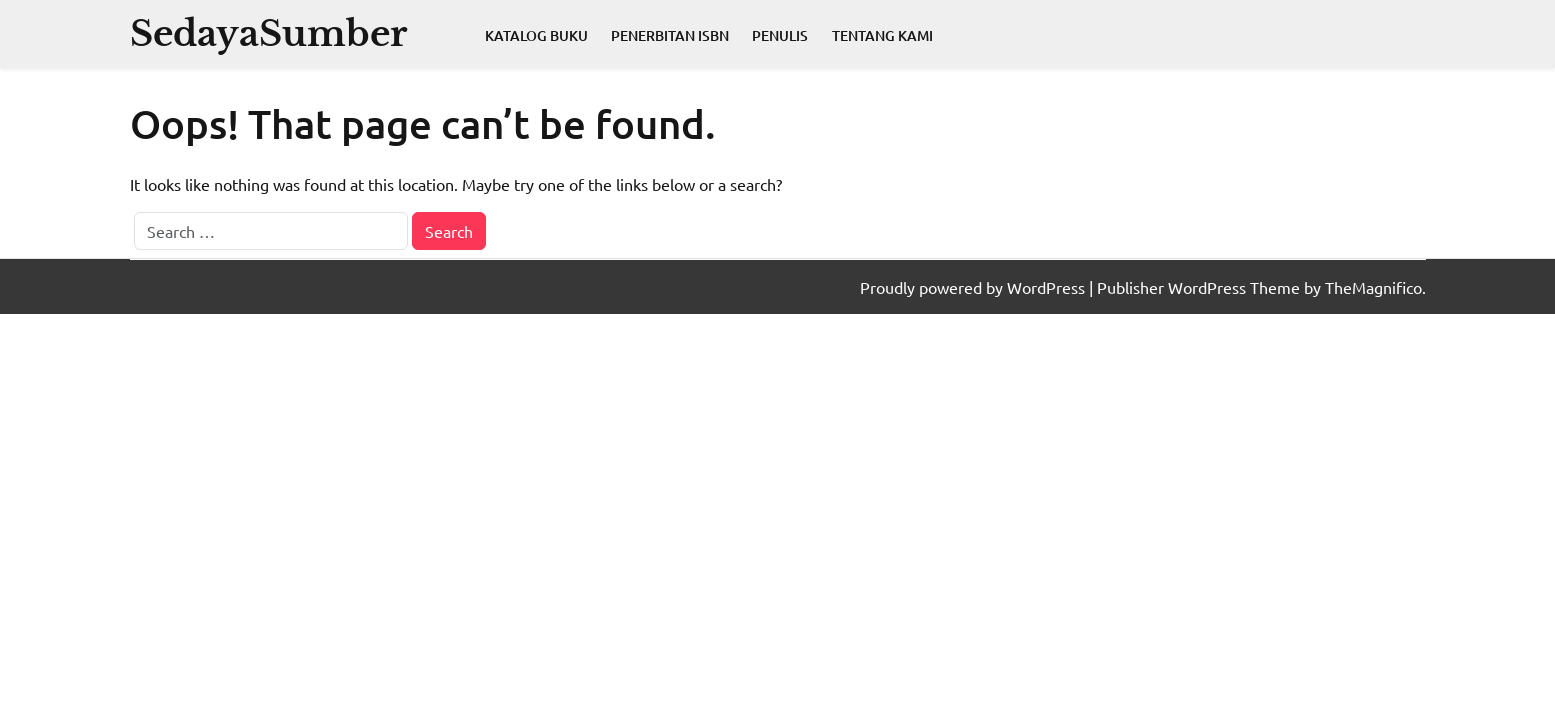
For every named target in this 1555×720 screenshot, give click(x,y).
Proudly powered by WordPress (974, 287)
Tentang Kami (882, 35)
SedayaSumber (268, 33)
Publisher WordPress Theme (1200, 287)
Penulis (780, 35)
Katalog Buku (536, 35)
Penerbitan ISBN (670, 35)
